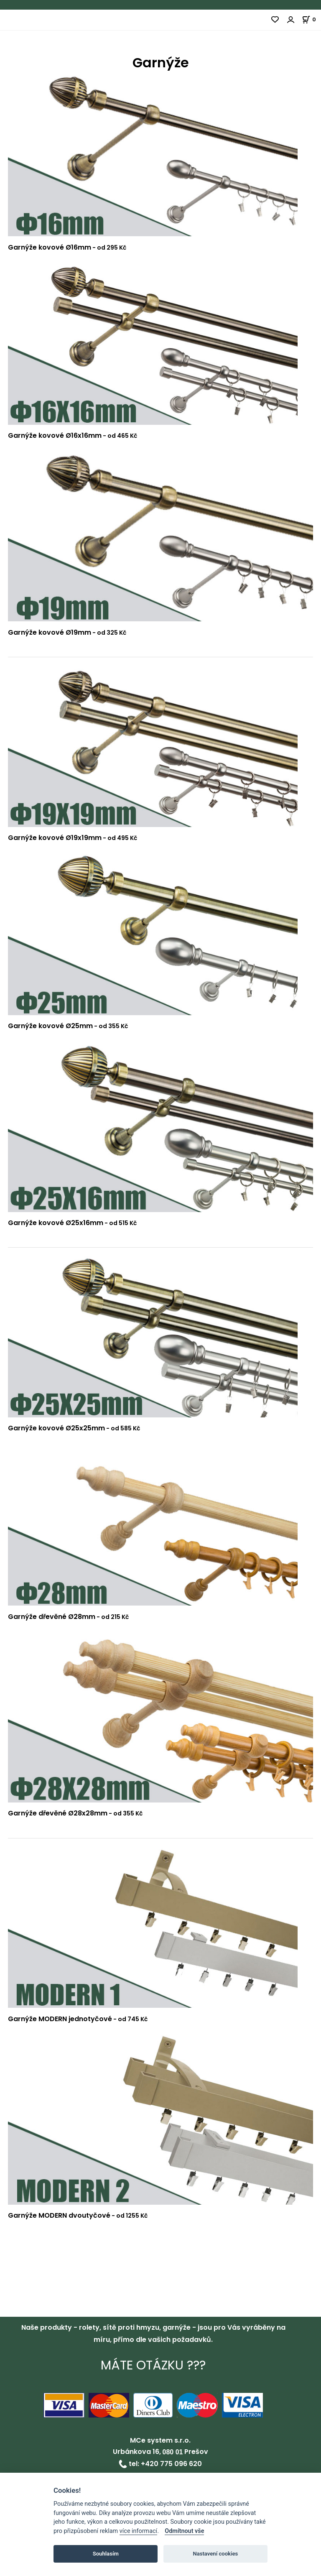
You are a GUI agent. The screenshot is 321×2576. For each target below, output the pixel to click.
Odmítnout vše (184, 2531)
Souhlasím (106, 2553)
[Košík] (311, 19)
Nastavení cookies (215, 2553)
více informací (138, 2531)
